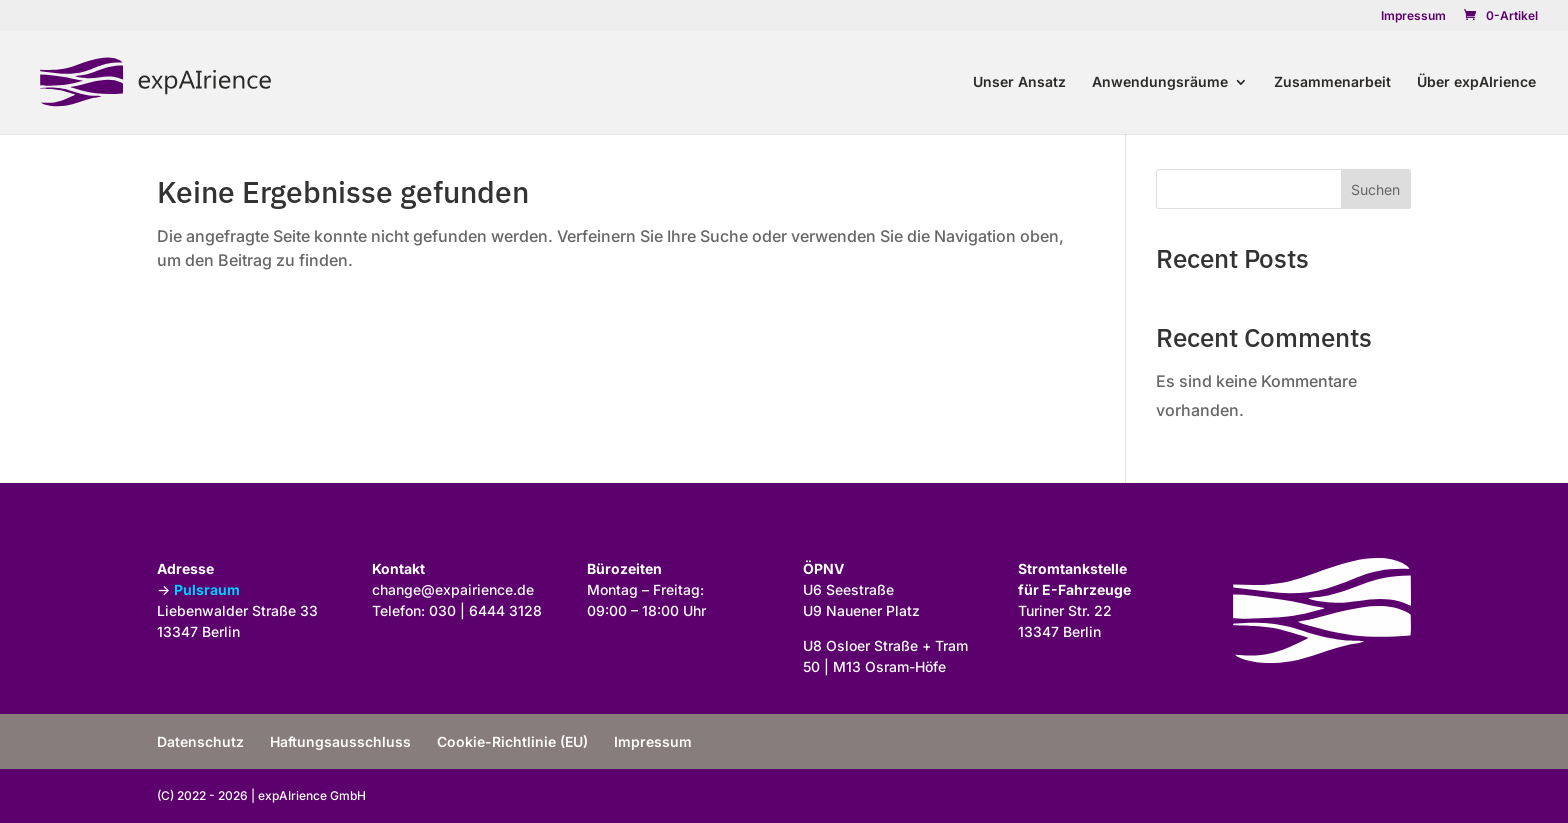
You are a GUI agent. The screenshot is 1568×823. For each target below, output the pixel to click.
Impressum (1413, 16)
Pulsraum (207, 589)
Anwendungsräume (1160, 82)
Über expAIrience (1476, 82)
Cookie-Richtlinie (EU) (512, 741)
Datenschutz (200, 741)
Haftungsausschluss (340, 741)
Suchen (1375, 189)
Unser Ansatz (1019, 82)
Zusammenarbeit (1332, 82)
